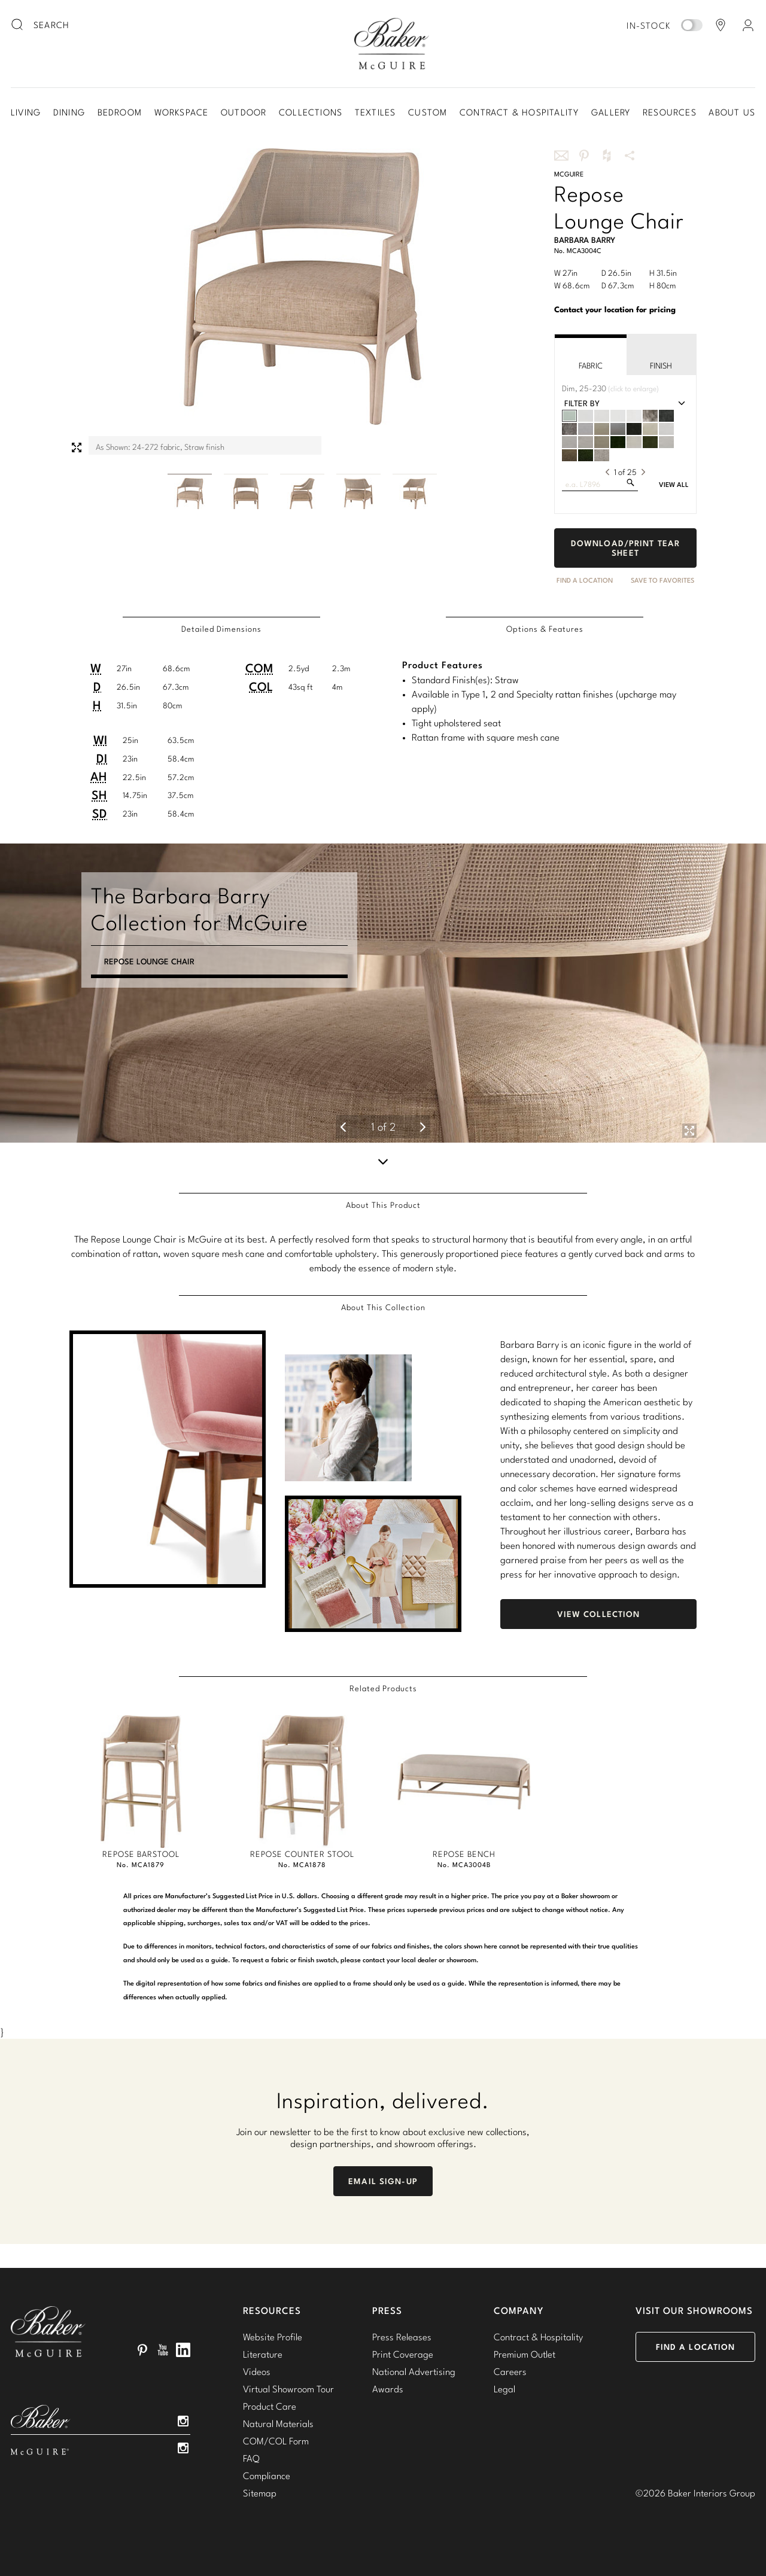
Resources (670, 112)
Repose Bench (464, 1854)
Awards (387, 2388)
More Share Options (629, 155)
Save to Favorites (662, 580)
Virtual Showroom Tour (288, 2388)
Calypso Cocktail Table (153, 990)
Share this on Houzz (607, 155)
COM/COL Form (276, 2440)
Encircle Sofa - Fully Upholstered (177, 961)
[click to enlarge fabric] (584, 388)
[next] (643, 472)
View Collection (598, 1614)
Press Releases (401, 2336)
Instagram (183, 2421)
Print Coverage (402, 2354)
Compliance (266, 2475)
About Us (732, 112)
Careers (510, 2371)
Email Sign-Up (383, 2181)
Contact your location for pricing (615, 309)
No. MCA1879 (141, 1864)
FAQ (251, 2458)
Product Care (269, 2406)
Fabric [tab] (591, 356)
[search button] (18, 25)
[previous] (607, 472)
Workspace (181, 112)
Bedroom (120, 112)
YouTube (163, 2350)
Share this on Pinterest (584, 155)
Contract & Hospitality (519, 112)
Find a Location (695, 2347)
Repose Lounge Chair (149, 976)
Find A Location (585, 580)
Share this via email (561, 155)
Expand (76, 447)
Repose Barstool (141, 1854)
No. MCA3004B (464, 1864)
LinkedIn (183, 2350)
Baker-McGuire (391, 43)
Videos (256, 2371)
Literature (262, 2354)
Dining (69, 112)
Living (26, 112)
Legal (504, 2388)
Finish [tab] (661, 356)
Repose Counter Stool (302, 1854)
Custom (427, 112)
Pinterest (142, 2350)
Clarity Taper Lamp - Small (160, 1019)
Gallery (610, 112)
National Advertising (413, 2371)
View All (674, 484)
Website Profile (272, 2336)
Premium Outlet (524, 2354)
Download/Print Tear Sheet (625, 548)
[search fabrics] (630, 482)
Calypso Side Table (143, 1004)
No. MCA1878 (302, 1864)
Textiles (375, 112)
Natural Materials (278, 2423)
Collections (310, 112)
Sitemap (259, 2492)
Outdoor (243, 112)
